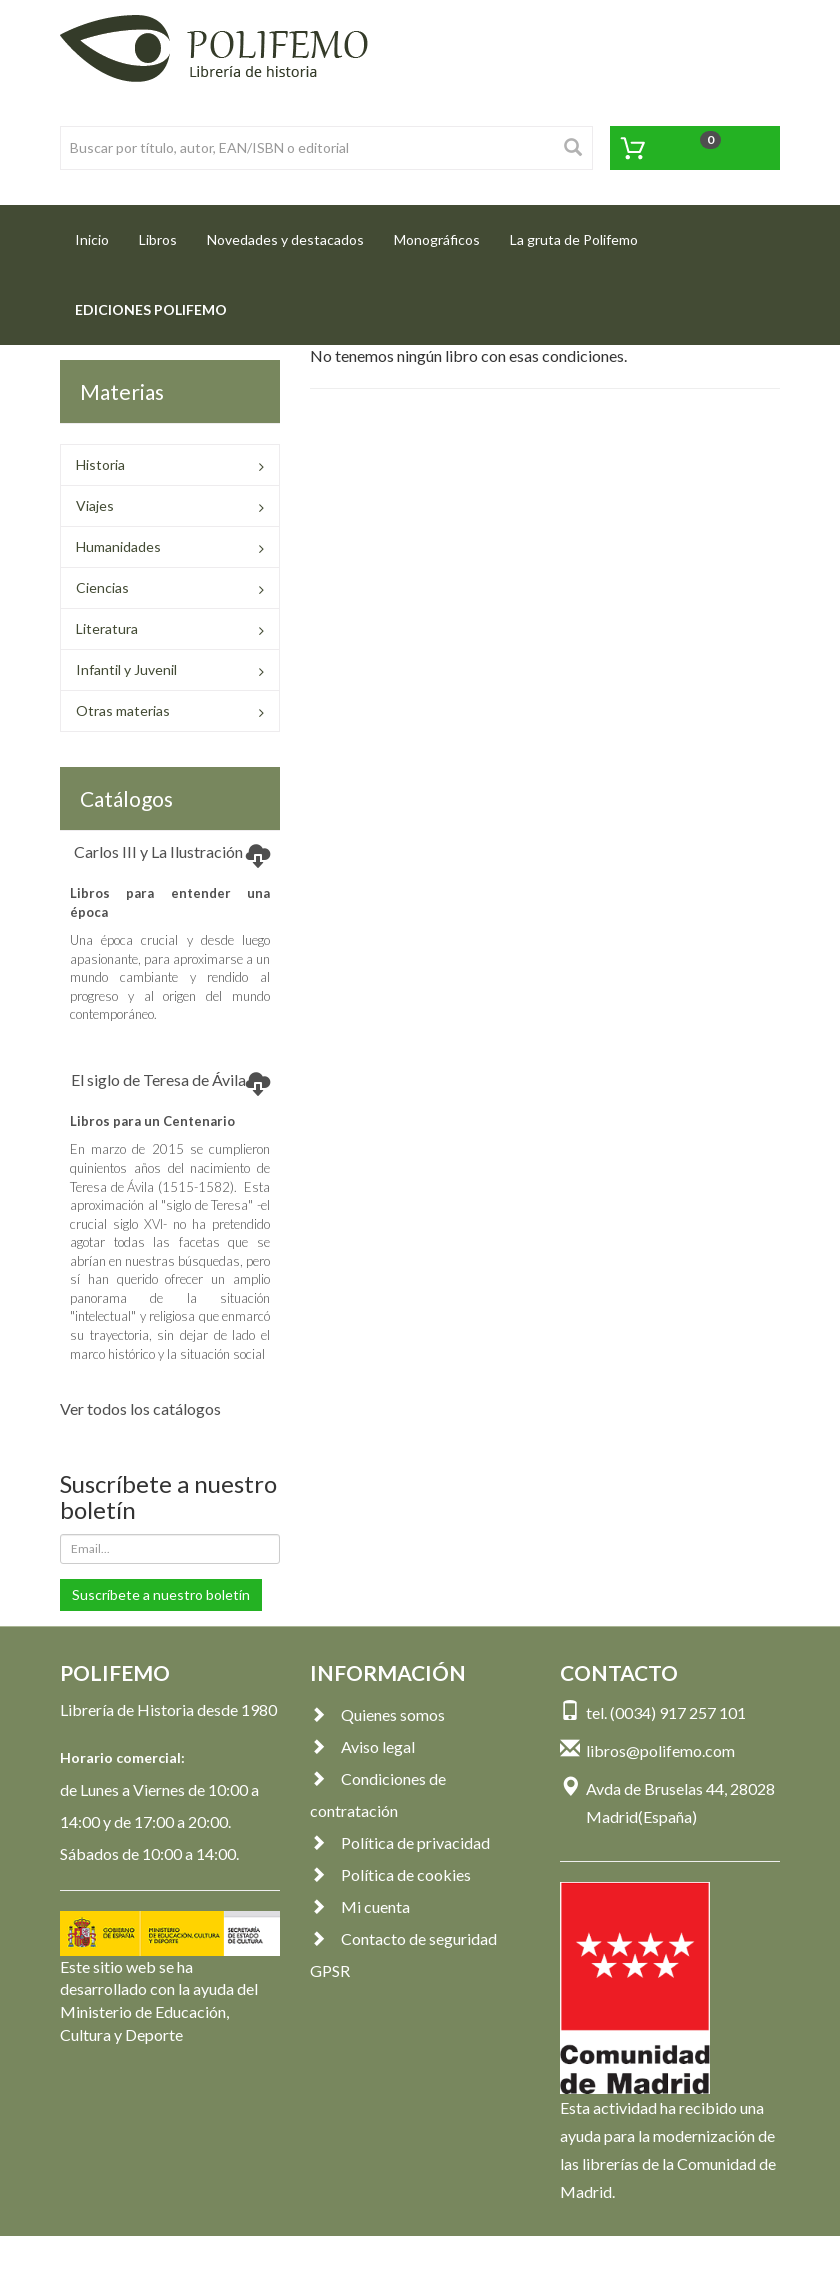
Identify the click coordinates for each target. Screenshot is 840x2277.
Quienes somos (377, 1714)
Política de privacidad (400, 1842)
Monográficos (437, 239)
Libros (158, 239)
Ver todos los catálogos (140, 1408)
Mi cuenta (360, 1906)
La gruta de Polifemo (574, 239)
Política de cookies (390, 1874)
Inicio (99, 233)
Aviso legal (362, 1746)
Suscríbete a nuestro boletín (161, 1594)
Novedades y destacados (285, 239)
